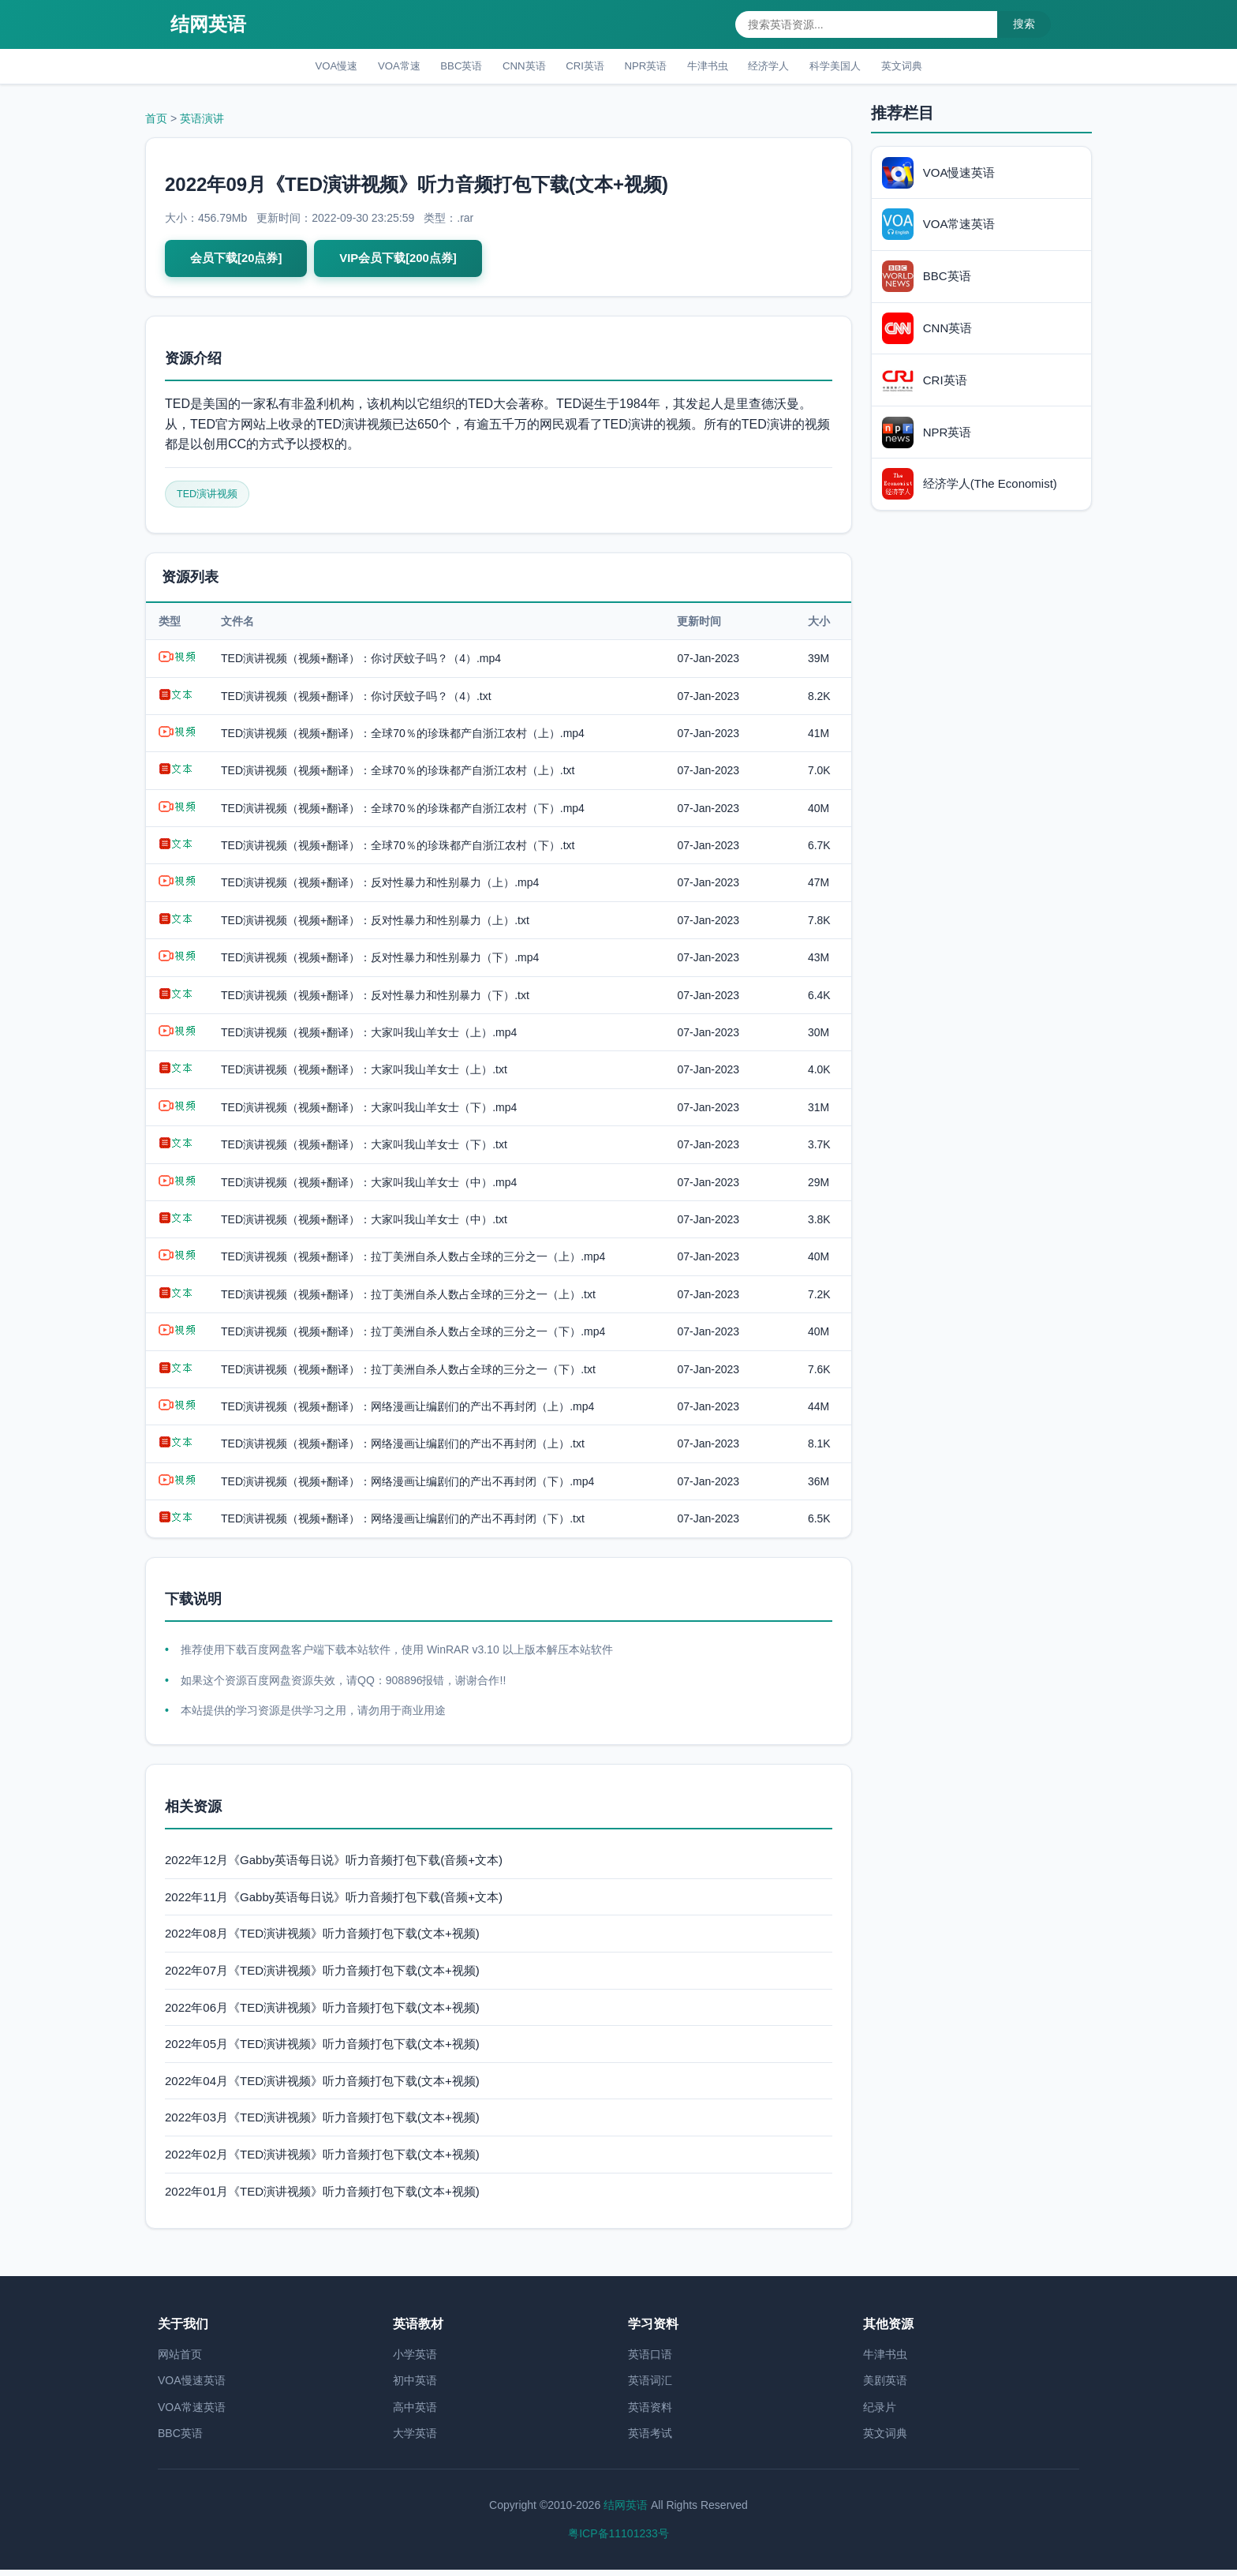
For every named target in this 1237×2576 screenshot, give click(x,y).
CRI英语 (579, 67)
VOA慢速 (300, 67)
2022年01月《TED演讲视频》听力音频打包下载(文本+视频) (322, 2197)
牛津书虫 (719, 67)
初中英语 (415, 2387)
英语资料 (650, 2413)
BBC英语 (440, 67)
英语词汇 (650, 2387)
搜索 (1024, 23)
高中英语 (415, 2413)
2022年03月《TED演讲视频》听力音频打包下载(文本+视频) (322, 2124)
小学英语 (415, 2360)
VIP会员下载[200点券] (408, 262)
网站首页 (180, 2360)
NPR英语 (648, 67)
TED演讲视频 (210, 499)
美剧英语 (885, 2387)
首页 (156, 122)
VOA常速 (371, 67)
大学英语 (415, 2440)
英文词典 (938, 67)
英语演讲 (202, 122)
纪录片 (879, 2413)
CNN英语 (511, 67)
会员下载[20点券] (239, 262)
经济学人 (788, 67)
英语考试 (650, 2440)
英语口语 (650, 2360)
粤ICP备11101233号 (618, 2540)
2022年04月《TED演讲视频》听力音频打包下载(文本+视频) (322, 2087)
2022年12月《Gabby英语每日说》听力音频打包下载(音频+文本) (334, 1867)
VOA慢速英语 (192, 2387)
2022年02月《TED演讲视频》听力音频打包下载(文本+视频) (322, 2160)
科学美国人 (863, 67)
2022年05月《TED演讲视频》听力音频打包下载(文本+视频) (322, 2050)
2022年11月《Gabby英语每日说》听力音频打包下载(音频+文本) (334, 1903)
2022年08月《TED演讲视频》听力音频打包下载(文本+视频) (322, 1940)
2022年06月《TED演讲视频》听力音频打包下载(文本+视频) (322, 2013)
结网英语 (208, 24)
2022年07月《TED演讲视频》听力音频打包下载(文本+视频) (322, 1977)
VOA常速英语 (192, 2413)
